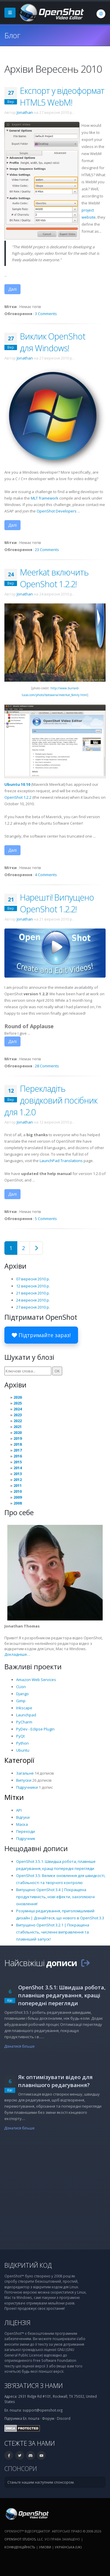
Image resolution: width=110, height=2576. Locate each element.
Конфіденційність (19, 2547)
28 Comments (47, 1066)
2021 (17, 1426)
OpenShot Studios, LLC (23, 2539)
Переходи (25, 1831)
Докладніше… (17, 1654)
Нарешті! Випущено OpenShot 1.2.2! (57, 903)
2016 (17, 1456)
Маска (22, 1824)
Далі (12, 289)
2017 (17, 1450)
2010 (17, 1491)
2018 (17, 1444)
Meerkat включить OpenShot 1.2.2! (54, 578)
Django (22, 1693)
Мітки (14, 1797)
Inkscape (24, 1707)
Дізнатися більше (19, 2046)
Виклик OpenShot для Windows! (52, 342)
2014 (17, 1467)
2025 (17, 1403)
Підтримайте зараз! (41, 1335)
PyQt (20, 1736)
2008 (17, 1503)
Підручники (27, 1787)
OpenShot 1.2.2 (17, 797)
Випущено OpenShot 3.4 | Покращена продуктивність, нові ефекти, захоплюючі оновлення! (55, 1896)
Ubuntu (22, 1750)
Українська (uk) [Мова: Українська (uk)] (68, 2547)
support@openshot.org (42, 2410)
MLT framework (44, 498)
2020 (17, 1432)
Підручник (25, 1838)
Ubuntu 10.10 (17, 784)
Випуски (23, 1780)
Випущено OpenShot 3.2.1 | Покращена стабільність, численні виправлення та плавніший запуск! (52, 1932)
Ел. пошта (31, 2418)
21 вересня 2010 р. (33, 1293)
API (19, 1810)
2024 (17, 1409)
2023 (17, 1414)
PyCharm (24, 1722)
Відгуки (23, 1817)
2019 (17, 1438)
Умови (45, 2547)
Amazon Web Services (36, 1679)
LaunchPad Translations (61, 1160)
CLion (21, 1686)
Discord (63, 2418)
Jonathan (25, 112)
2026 (17, 1397)
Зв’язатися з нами (33, 2385)
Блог (12, 35)
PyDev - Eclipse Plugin (35, 1729)
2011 (17, 1485)
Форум (48, 2418)
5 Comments (46, 1218)
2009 (17, 1497)
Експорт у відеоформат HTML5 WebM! (62, 96)
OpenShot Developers (57, 511)
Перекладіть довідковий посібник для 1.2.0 (50, 1100)
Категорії (19, 1760)
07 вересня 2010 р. (33, 1279)
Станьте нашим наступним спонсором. (41, 2482)
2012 (17, 1479)
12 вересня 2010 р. (33, 1286)
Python (22, 1743)
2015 (17, 1462)
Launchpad (26, 1715)
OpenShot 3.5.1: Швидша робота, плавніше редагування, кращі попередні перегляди (62, 1995)
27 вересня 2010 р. (33, 1307)
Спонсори (20, 2468)
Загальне (25, 1773)
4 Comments (46, 874)
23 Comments (47, 549)
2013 (17, 1473)
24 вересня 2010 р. (33, 1300)
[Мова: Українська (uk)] (101, 13)
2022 (17, 1420)
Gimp (21, 1700)
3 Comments (46, 313)
